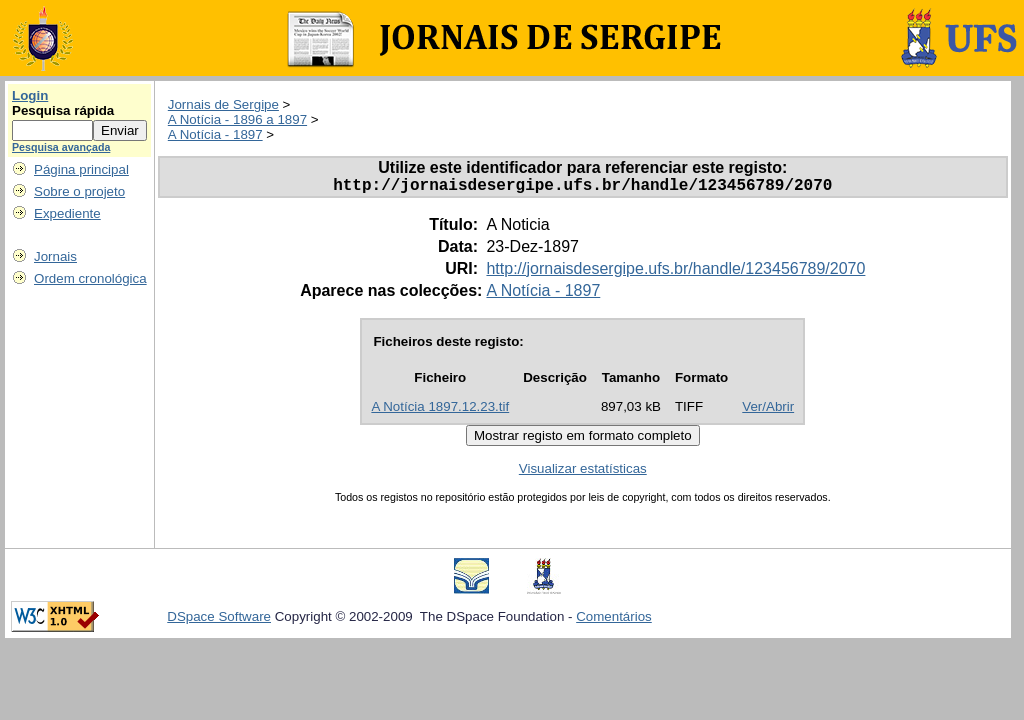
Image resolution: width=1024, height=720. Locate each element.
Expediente (67, 213)
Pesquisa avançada (61, 147)
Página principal (81, 169)
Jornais (55, 256)
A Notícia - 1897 (215, 134)
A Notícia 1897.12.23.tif (440, 410)
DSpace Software (219, 620)
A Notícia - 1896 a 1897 (237, 119)
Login (30, 95)
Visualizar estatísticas (583, 472)
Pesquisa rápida (63, 110)
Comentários (614, 620)
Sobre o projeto (79, 191)
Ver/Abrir (768, 410)
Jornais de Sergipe (223, 104)
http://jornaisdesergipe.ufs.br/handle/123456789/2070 (675, 272)
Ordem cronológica (90, 278)
